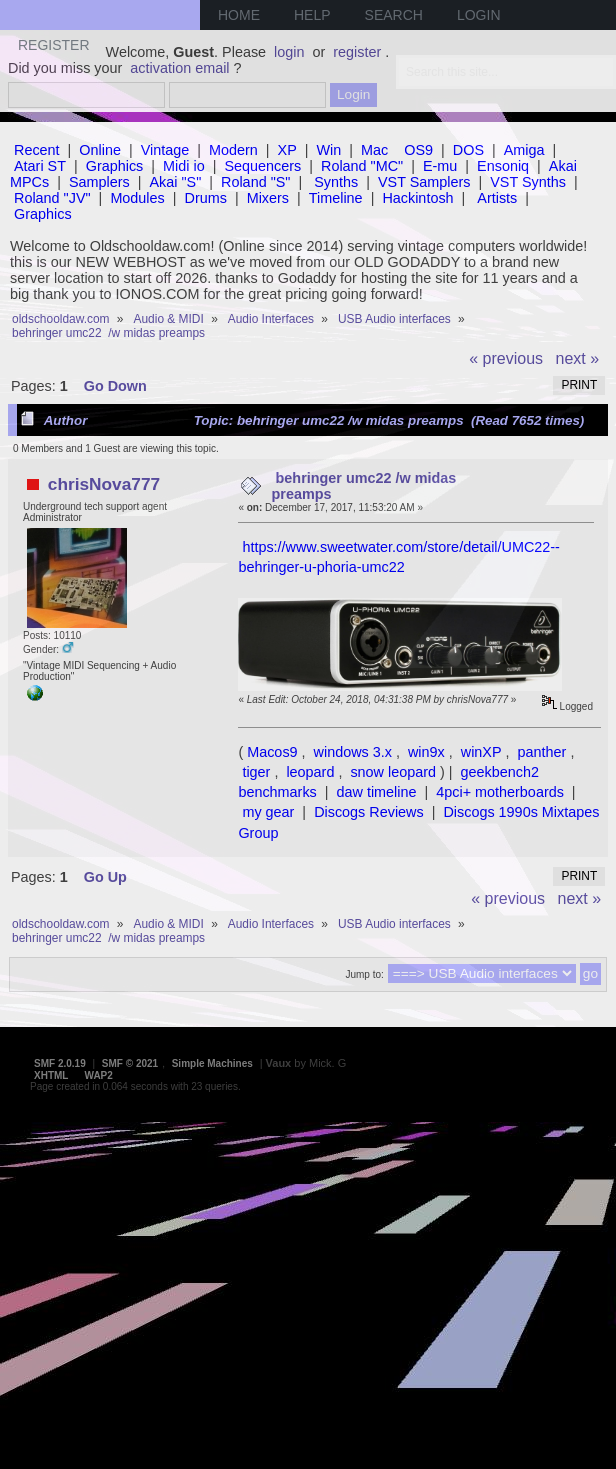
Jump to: (364, 974)
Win (329, 150)
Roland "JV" (52, 198)
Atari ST (40, 166)
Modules (137, 198)
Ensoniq (503, 166)
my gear (268, 812)
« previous (506, 358)
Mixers (268, 198)
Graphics (115, 166)
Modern (233, 150)
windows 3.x (353, 752)
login (289, 52)
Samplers (99, 182)
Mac (374, 150)
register (357, 52)
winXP (481, 752)
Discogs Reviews (369, 812)
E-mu (440, 166)
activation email (179, 68)
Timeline (336, 198)
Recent (37, 150)
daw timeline (377, 792)
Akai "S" (175, 182)
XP (287, 150)
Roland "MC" (362, 166)
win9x (426, 752)
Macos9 (272, 752)
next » (578, 358)
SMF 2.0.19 (60, 1063)
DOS (468, 150)
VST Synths (528, 182)
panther (542, 752)
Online (100, 150)
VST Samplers (424, 182)
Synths (336, 182)
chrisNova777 (104, 484)
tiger (256, 772)
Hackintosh (417, 198)
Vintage (165, 150)
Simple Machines (212, 1063)
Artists (497, 198)
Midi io (184, 166)
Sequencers (262, 166)
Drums (206, 198)
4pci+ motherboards (500, 792)
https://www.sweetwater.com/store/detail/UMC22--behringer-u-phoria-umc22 (399, 557)
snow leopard (393, 772)
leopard (310, 772)
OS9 (418, 150)
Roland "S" (255, 182)
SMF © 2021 (130, 1063)
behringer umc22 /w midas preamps (364, 486)
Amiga (524, 150)
